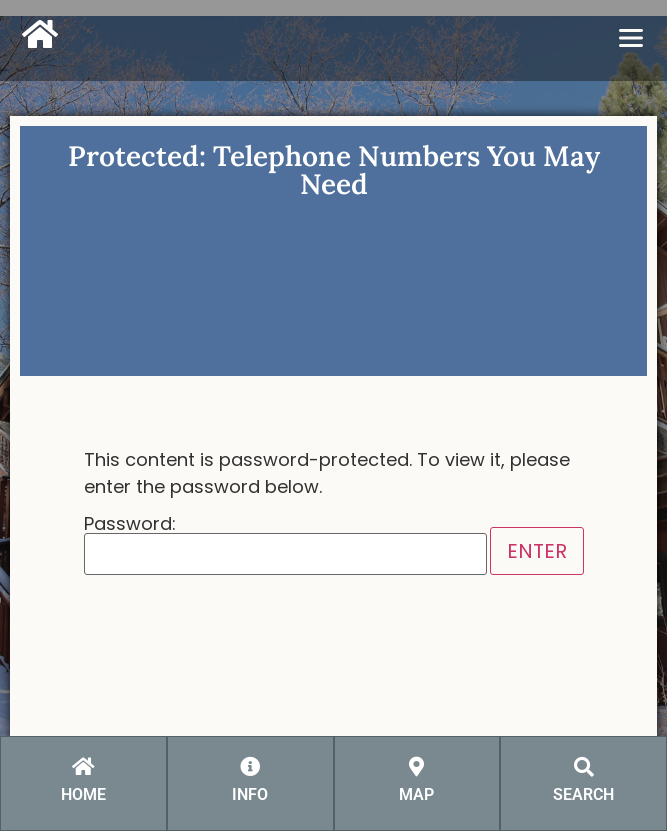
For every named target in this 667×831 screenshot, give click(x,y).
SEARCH (583, 794)
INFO (250, 794)
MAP (416, 794)
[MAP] (417, 767)
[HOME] (83, 767)
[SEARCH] (584, 767)
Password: (285, 545)
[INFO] (250, 767)
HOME (83, 794)
